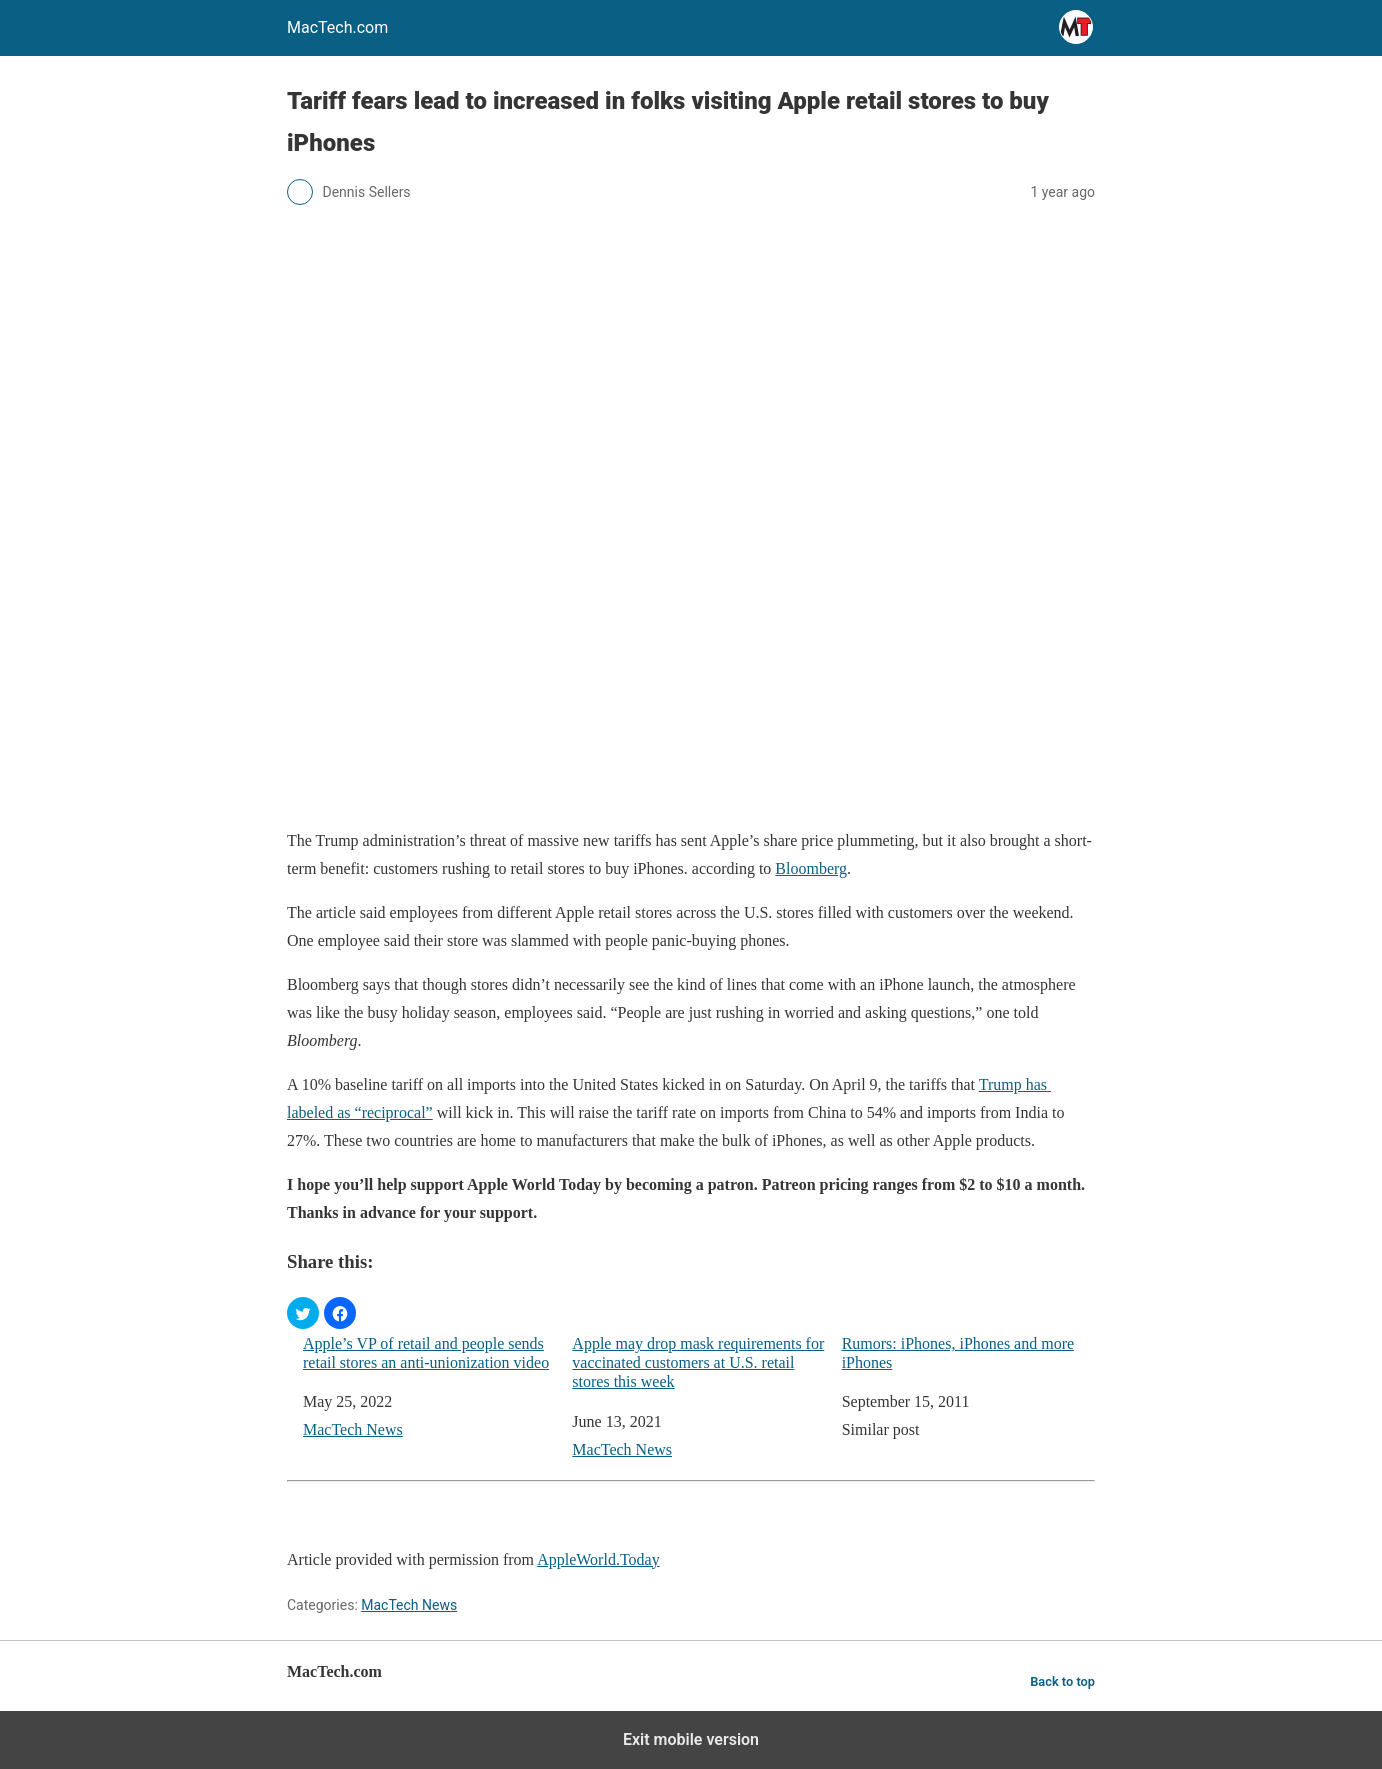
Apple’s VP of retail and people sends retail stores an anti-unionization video (426, 1353)
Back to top (1062, 1681)
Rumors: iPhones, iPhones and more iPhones (958, 1353)
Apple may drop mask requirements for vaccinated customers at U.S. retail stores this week (698, 1362)
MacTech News (353, 1429)
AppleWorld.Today (598, 1559)
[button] (303, 1313)
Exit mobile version (691, 1739)
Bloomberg (811, 868)
